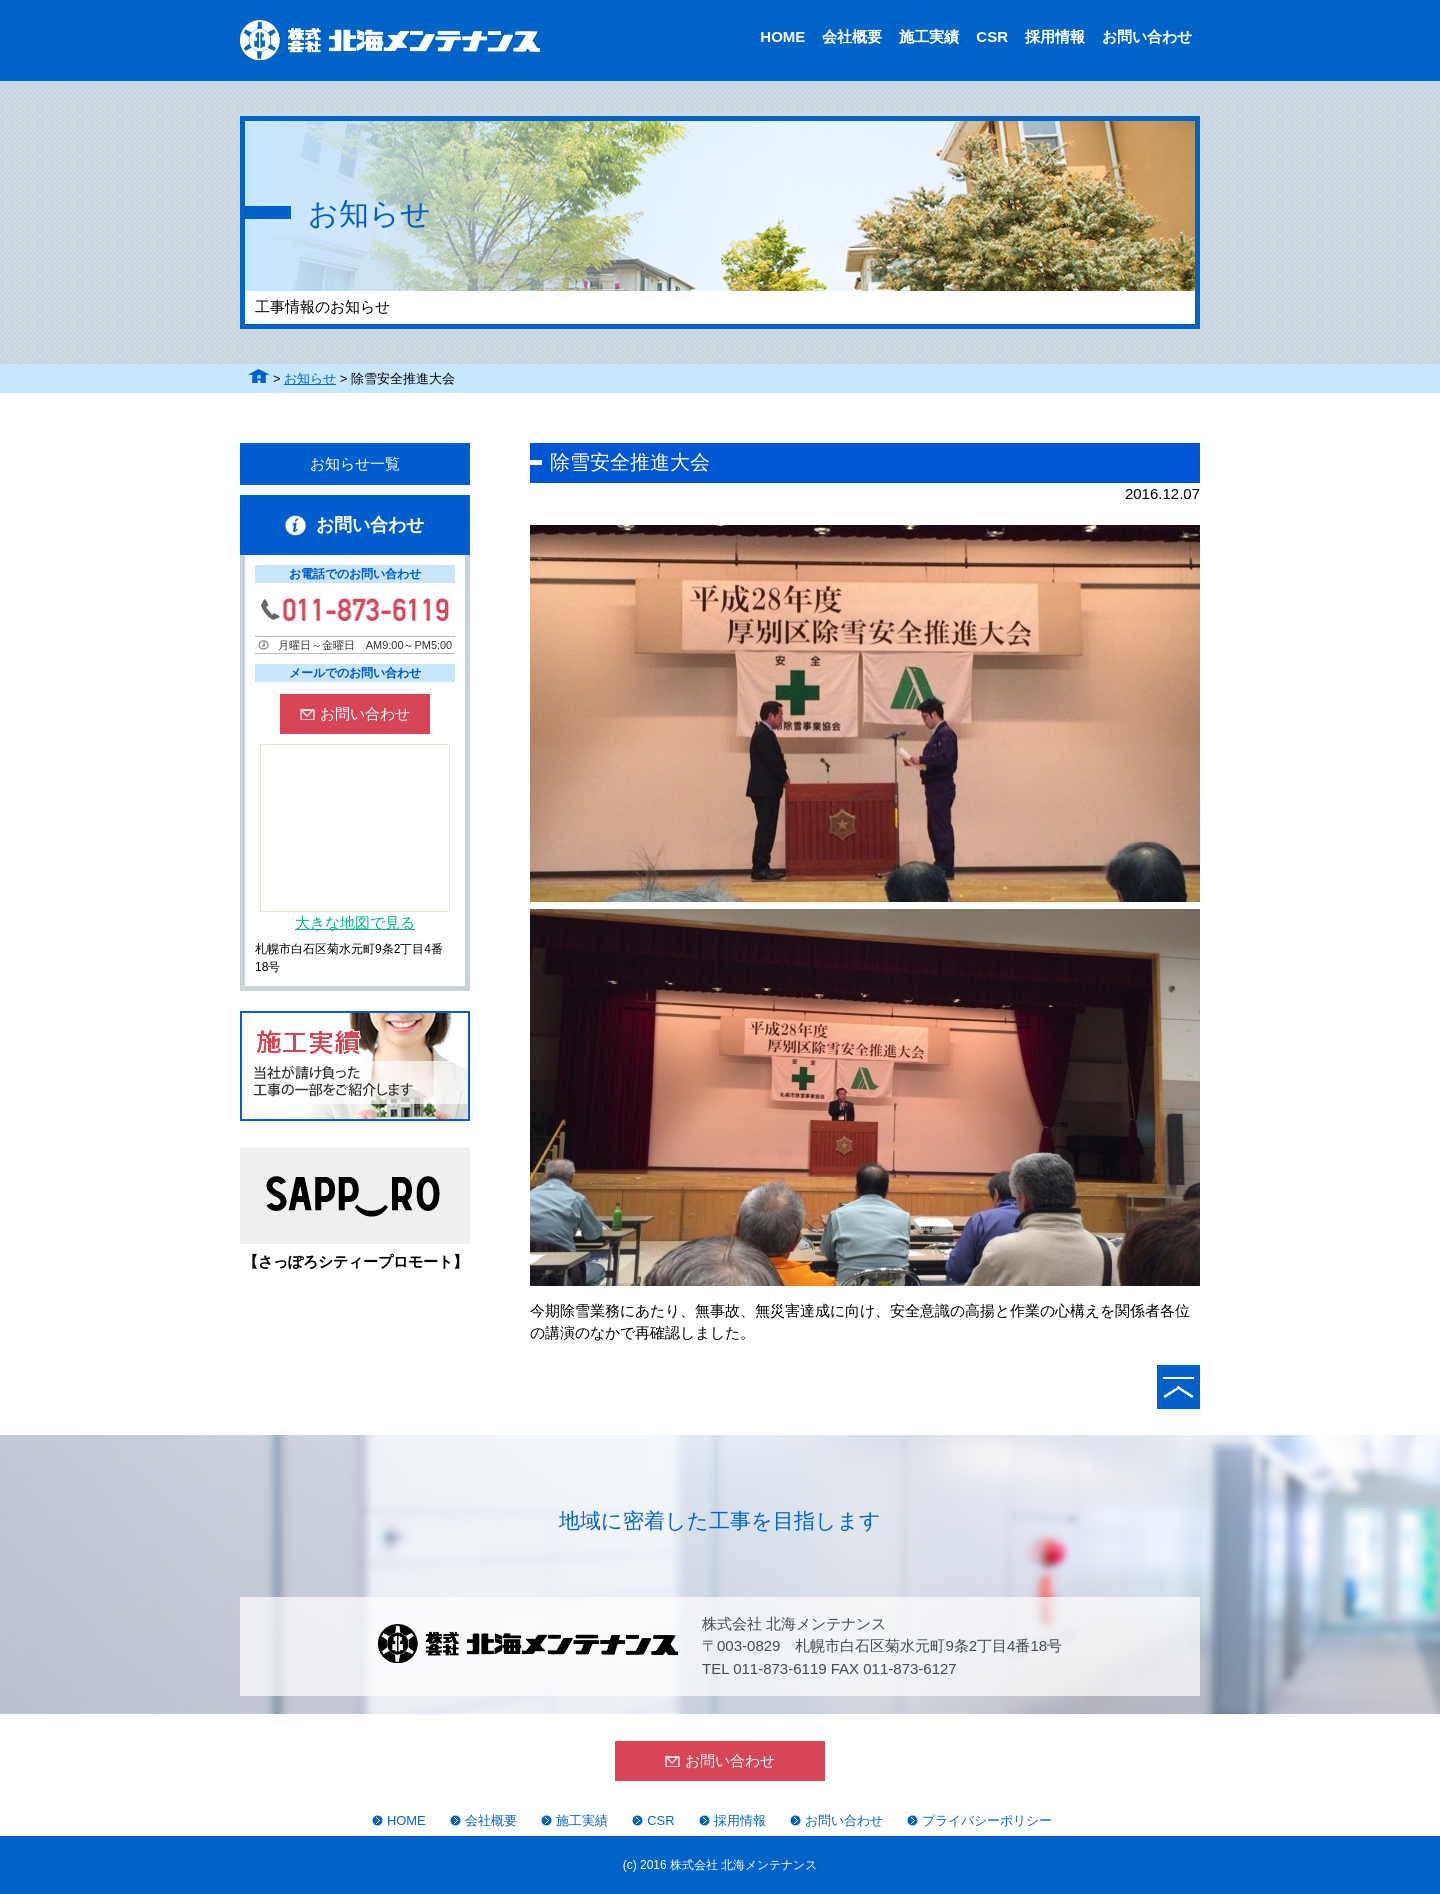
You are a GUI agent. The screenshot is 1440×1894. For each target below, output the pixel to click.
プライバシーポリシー (987, 1820)
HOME (782, 36)
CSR (992, 36)
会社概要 (852, 36)
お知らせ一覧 (355, 463)
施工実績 (929, 36)
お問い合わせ (1147, 36)
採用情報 (1055, 36)
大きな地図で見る (355, 922)
